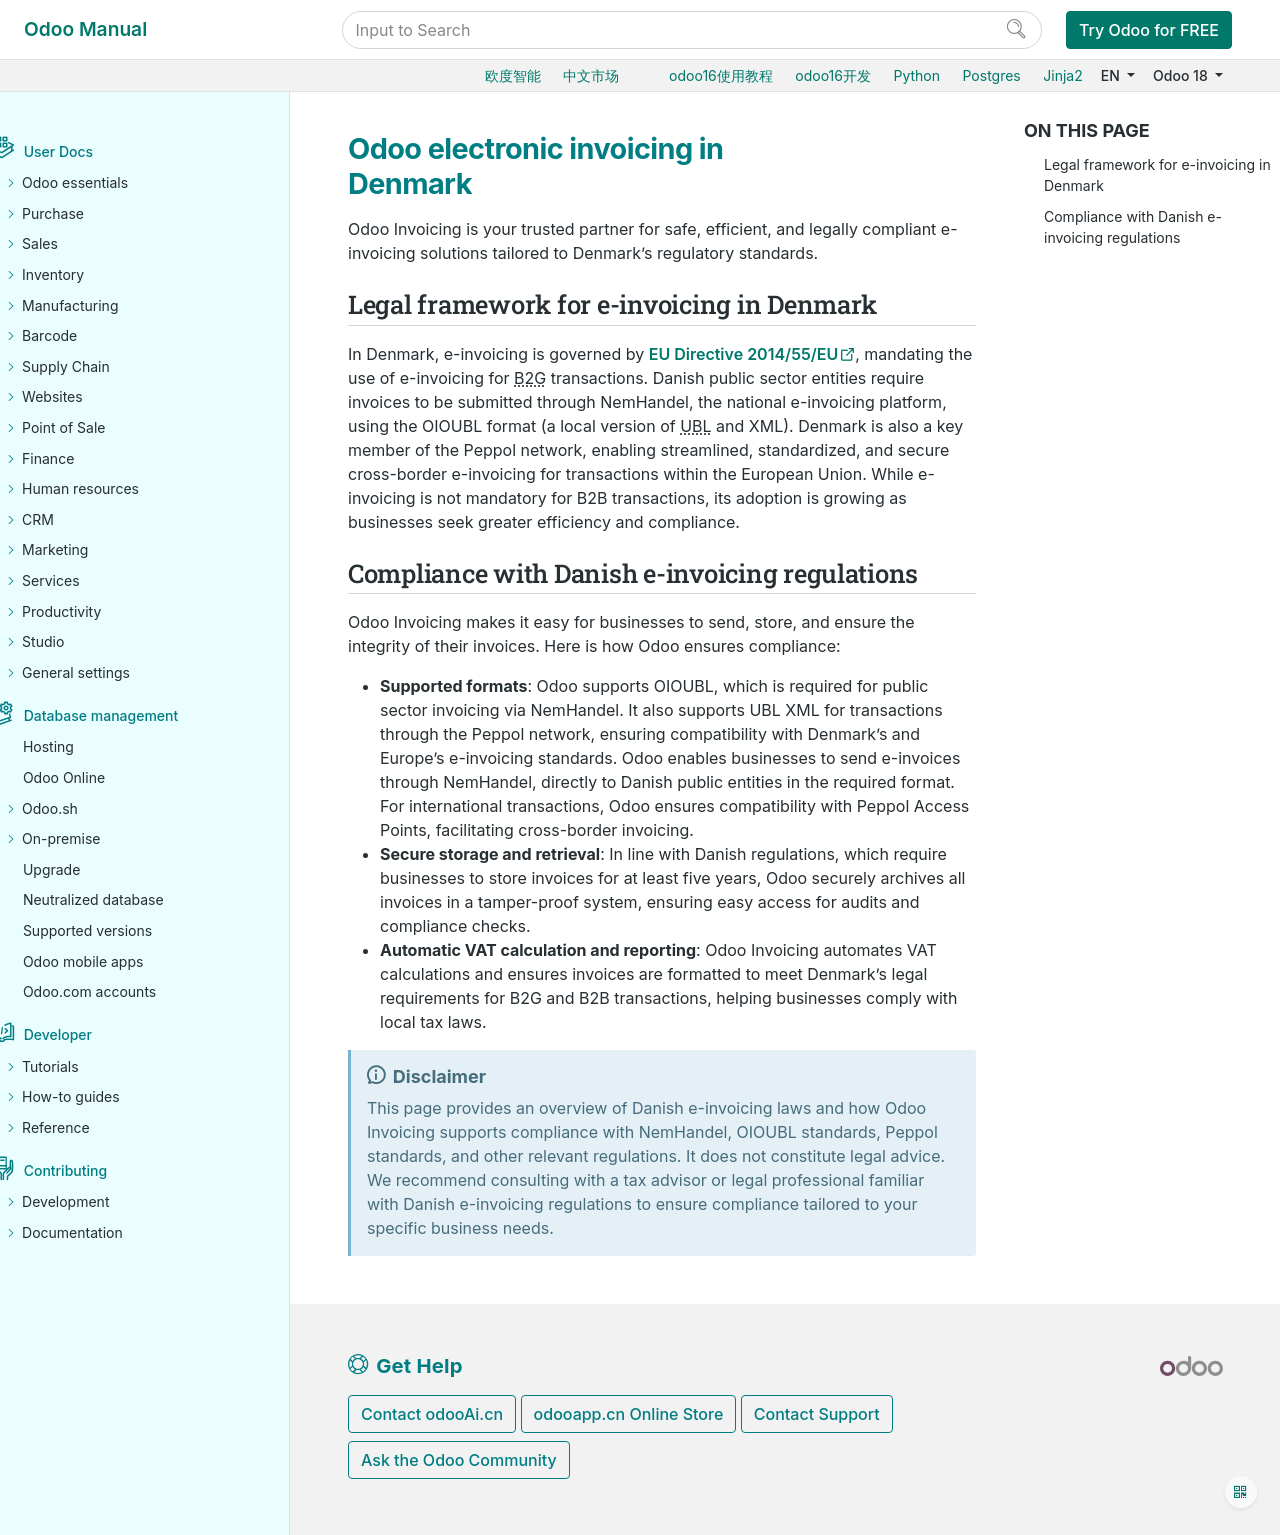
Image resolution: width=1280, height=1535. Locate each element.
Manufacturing (99, 305)
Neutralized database (122, 900)
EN (1112, 75)
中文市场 (591, 75)
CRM (67, 519)
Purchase (82, 213)
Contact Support (817, 1414)
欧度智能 (513, 75)
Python (916, 75)
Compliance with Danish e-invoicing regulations (1133, 227)
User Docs (87, 152)
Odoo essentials (104, 183)
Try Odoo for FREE (1149, 30)
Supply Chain (95, 366)
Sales (69, 244)
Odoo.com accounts (118, 992)
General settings (105, 672)
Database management (130, 716)
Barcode (78, 336)
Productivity (90, 611)
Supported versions (116, 930)
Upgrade (80, 869)
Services (79, 581)
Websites (81, 397)
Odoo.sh (79, 808)
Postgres (991, 75)
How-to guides (100, 1097)
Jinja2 (1062, 75)
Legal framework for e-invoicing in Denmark (1157, 175)
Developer (87, 1035)
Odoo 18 (1182, 75)
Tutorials (79, 1066)
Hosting (77, 747)
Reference (85, 1127)
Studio (72, 642)
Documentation (101, 1233)
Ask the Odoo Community (459, 1460)
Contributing (94, 1171)
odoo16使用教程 (721, 75)
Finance (77, 458)
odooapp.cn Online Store (629, 1414)
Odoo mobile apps (112, 961)
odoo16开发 (833, 75)
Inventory (82, 275)
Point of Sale (92, 428)
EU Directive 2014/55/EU (744, 354)
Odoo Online (93, 777)
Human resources (109, 489)
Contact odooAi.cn (432, 1414)
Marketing (84, 550)
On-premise (90, 839)
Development (94, 1202)
